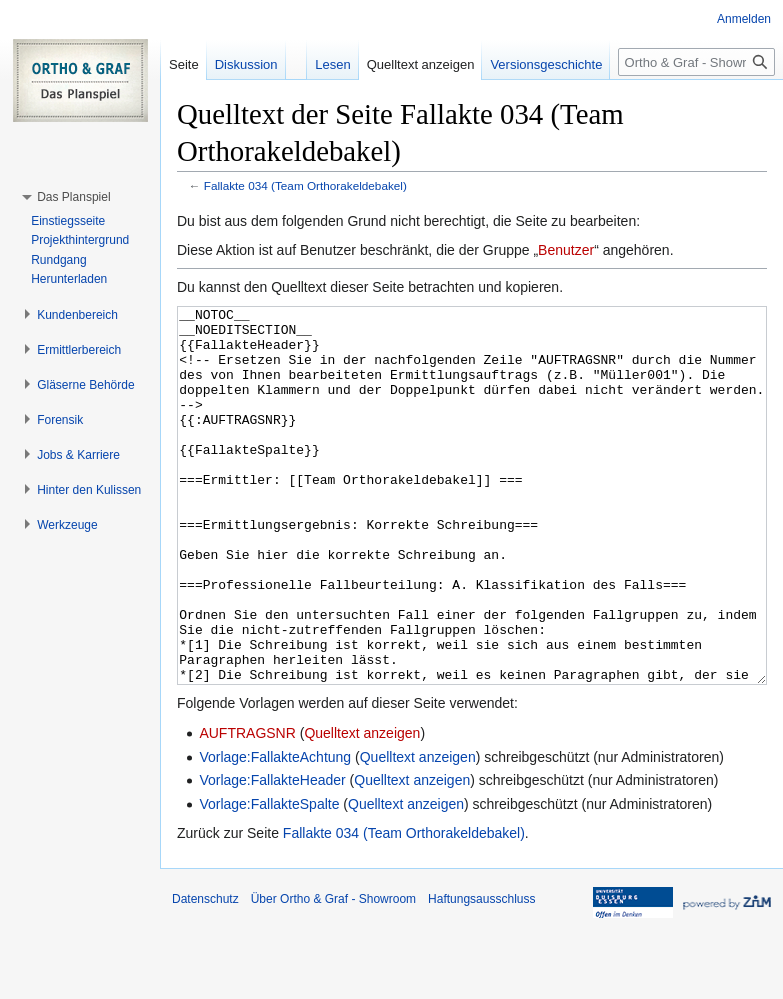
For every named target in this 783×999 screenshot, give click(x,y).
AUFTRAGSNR (247, 808)
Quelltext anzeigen (362, 808)
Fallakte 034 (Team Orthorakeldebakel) (305, 185)
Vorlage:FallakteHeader (272, 855)
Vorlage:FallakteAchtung (275, 832)
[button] (73, 197)
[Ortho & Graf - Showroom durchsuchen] (696, 62)
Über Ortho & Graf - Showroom (333, 974)
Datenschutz (205, 974)
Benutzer (566, 250)
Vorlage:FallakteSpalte (269, 879)
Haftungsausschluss (481, 974)
